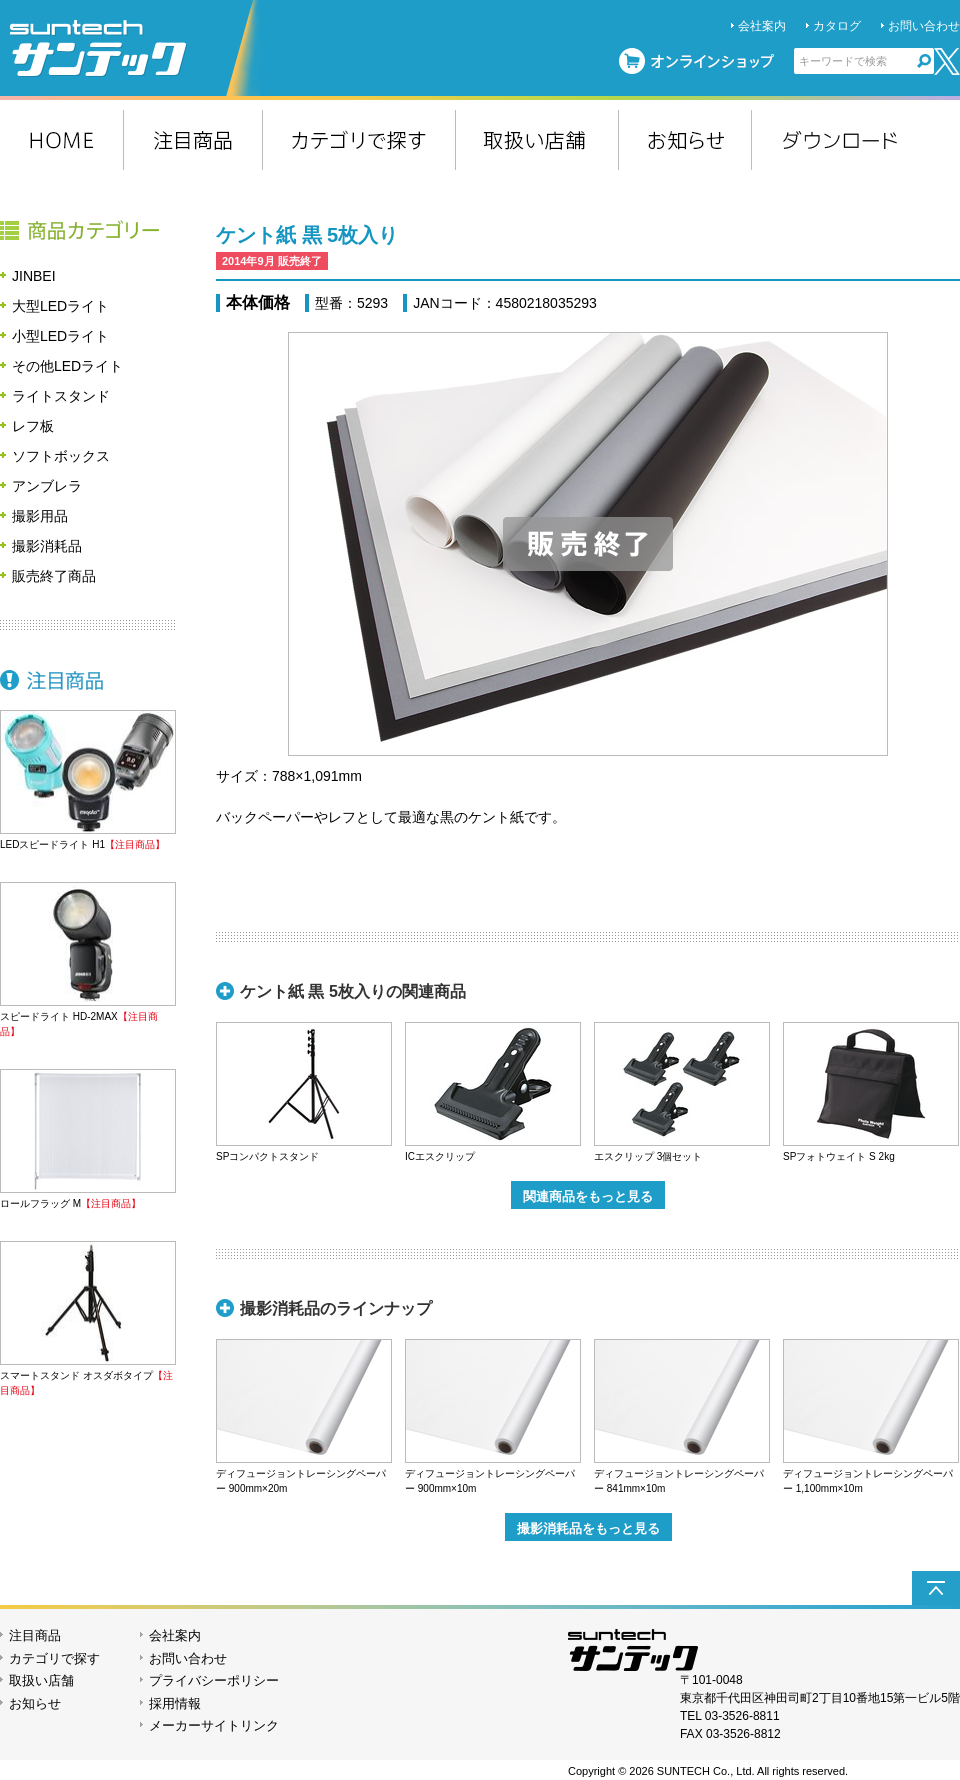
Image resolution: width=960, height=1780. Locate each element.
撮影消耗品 (47, 546)
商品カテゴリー (88, 230)
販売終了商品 (54, 576)
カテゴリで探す (54, 1658)
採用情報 (175, 1703)
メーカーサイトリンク (214, 1725)
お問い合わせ (924, 26)
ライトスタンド (61, 396)
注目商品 (88, 680)
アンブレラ (47, 486)
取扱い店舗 (41, 1680)
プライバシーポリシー (214, 1680)
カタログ (837, 26)
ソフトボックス (61, 456)
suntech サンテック (135, 48)
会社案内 (762, 26)
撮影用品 (40, 516)
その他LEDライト (67, 366)
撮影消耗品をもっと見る (588, 1528)
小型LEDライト (60, 336)
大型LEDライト (60, 306)
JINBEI (34, 276)
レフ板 (33, 426)
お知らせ (35, 1703)
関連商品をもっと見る (588, 1196)
